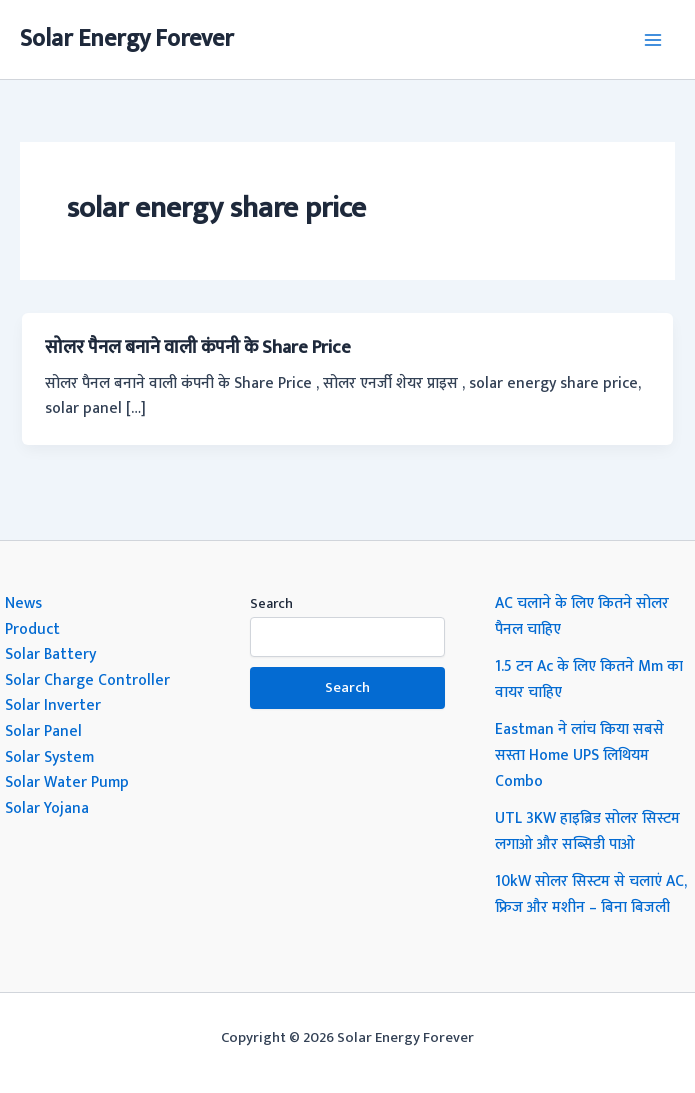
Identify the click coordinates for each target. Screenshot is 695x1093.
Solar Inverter (53, 705)
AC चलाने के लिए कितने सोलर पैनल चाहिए (582, 616)
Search (271, 603)
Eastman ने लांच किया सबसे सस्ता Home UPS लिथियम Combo (579, 754)
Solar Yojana (47, 808)
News (23, 603)
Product (32, 629)
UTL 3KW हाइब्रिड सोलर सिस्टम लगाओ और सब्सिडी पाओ (587, 831)
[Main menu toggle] (653, 39)
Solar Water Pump (67, 782)
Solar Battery (50, 654)
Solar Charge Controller (87, 680)
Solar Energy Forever (127, 39)
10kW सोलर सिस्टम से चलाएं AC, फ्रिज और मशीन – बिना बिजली (591, 894)
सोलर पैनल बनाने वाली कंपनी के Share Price (198, 347)
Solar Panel (43, 731)
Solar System (49, 757)
